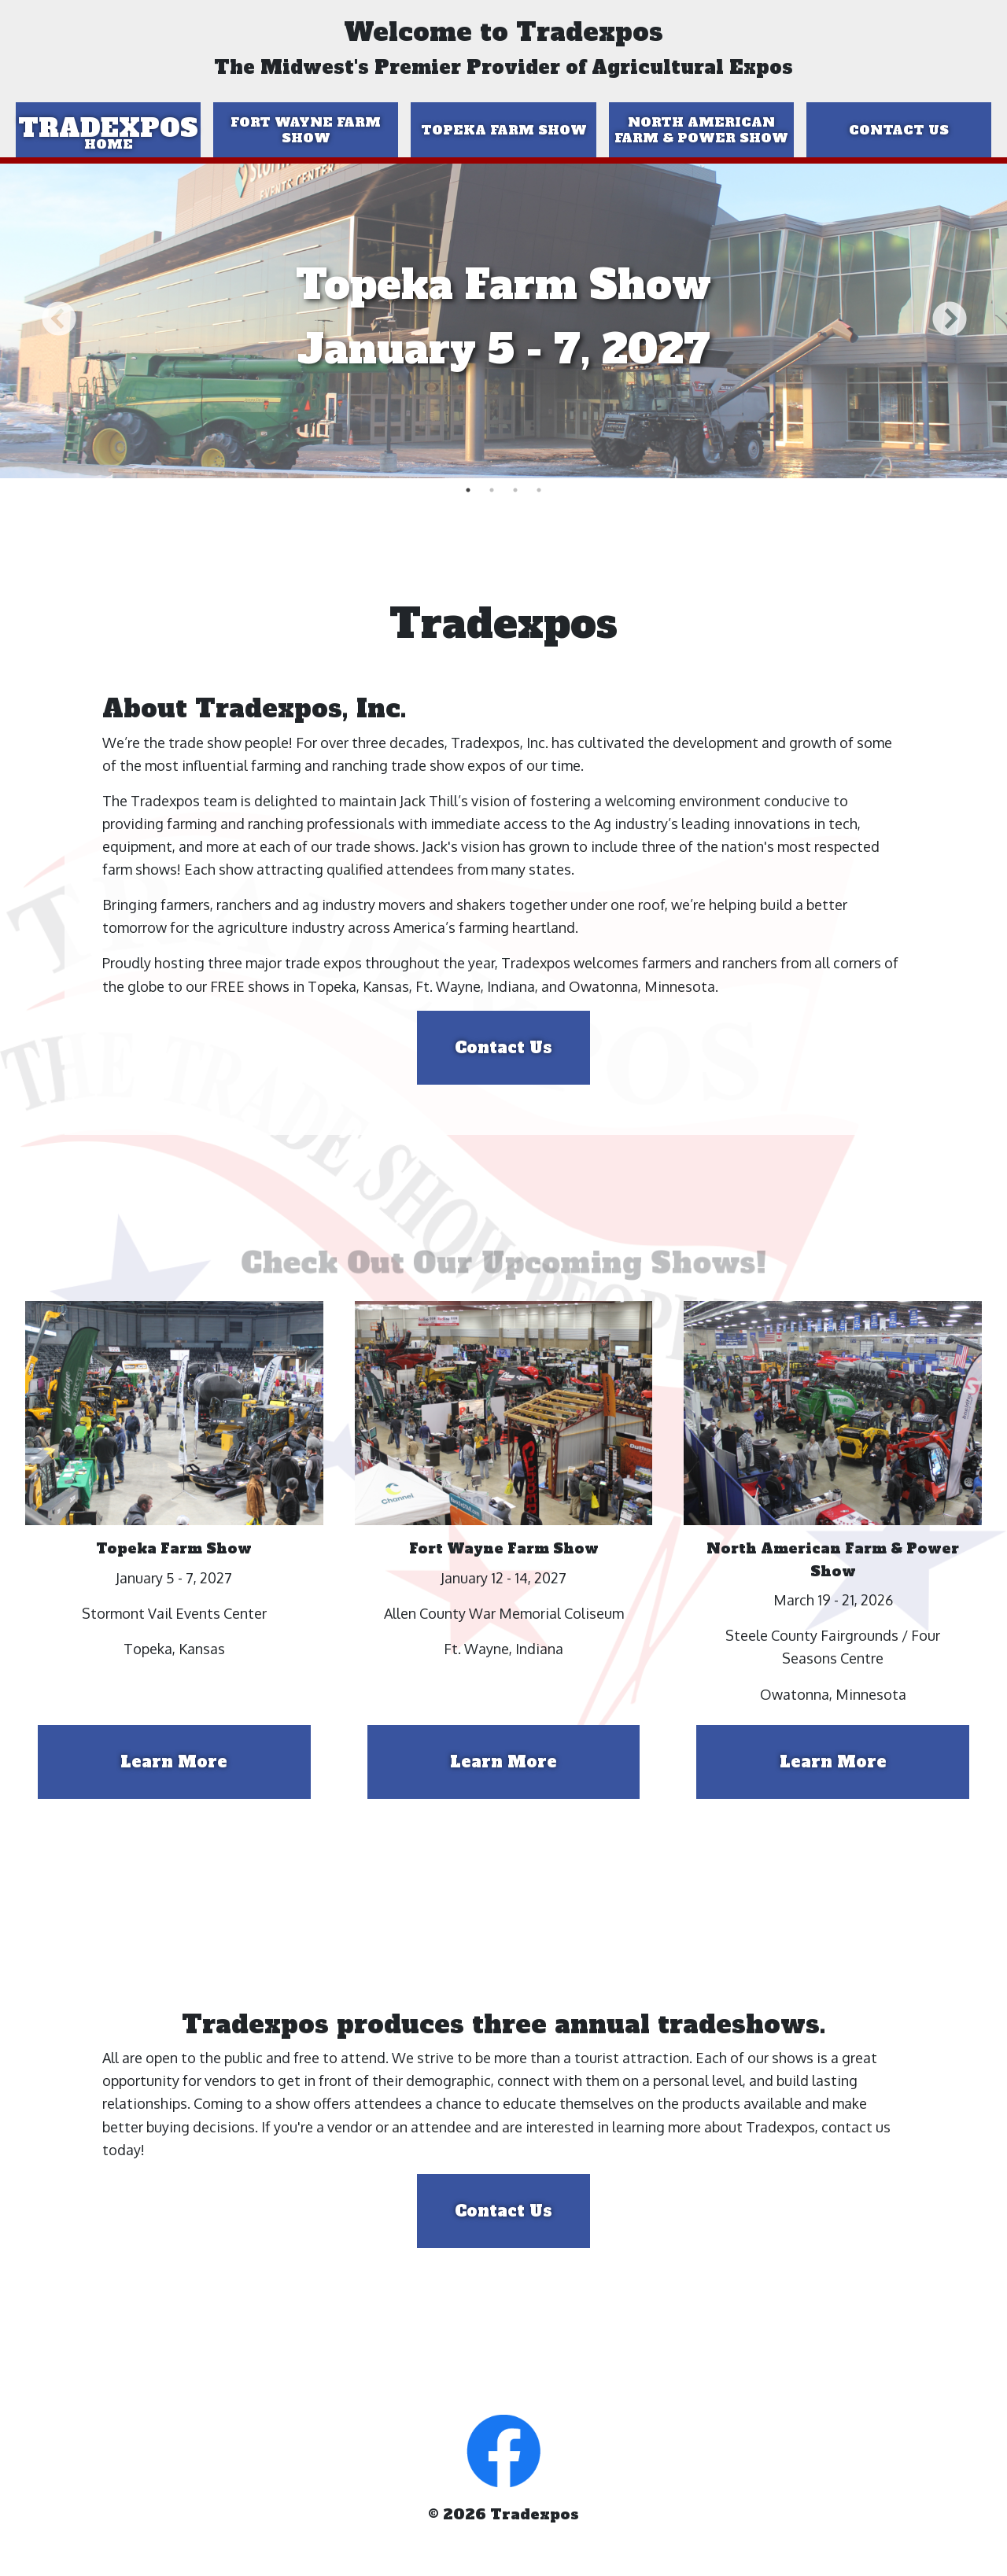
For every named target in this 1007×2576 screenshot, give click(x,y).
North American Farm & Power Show (701, 129)
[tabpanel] (503, 321)
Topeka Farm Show (504, 129)
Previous (58, 321)
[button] (503, 2449)
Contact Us (899, 129)
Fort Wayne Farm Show (306, 129)
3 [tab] (515, 490)
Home (108, 144)
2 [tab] (492, 490)
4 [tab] (539, 490)
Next (949, 321)
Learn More (173, 1762)
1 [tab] (468, 490)
